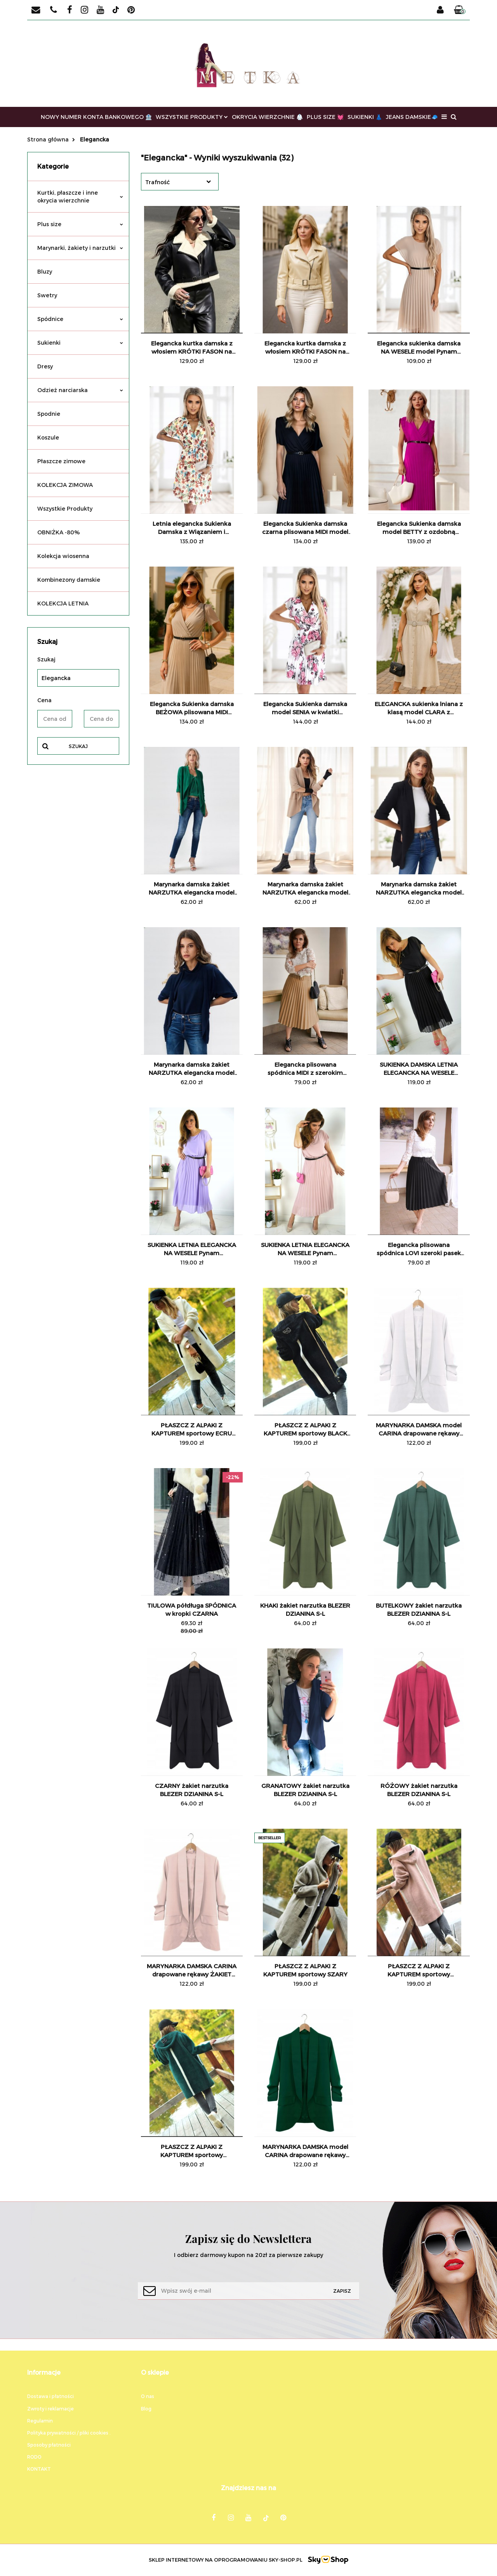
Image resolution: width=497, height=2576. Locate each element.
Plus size (80, 224)
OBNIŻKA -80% (58, 532)
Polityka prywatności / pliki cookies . (69, 2432)
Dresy (45, 366)
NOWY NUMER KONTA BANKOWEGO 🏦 (96, 116)
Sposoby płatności (49, 2444)
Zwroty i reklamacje (50, 2408)
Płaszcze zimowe (61, 461)
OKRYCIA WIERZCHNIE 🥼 (267, 116)
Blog (146, 2408)
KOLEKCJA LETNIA (63, 603)
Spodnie (48, 413)
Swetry (47, 295)
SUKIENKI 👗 (365, 116)
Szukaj (78, 746)
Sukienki (80, 342)
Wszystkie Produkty (64, 508)
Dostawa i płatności (50, 2396)
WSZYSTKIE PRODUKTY (192, 116)
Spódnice (80, 319)
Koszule (48, 437)
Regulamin (40, 2420)
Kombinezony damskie (68, 579)
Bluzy (44, 271)
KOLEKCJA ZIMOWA (65, 484)
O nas (147, 2396)
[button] (460, 10)
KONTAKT (39, 2468)
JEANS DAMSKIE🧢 (412, 116)
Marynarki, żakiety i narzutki (80, 247)
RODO (34, 2456)
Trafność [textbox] (157, 182)
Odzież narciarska (80, 390)
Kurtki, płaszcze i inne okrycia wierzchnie (80, 196)
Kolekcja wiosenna (63, 556)
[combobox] (180, 181)
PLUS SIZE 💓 (325, 116)
